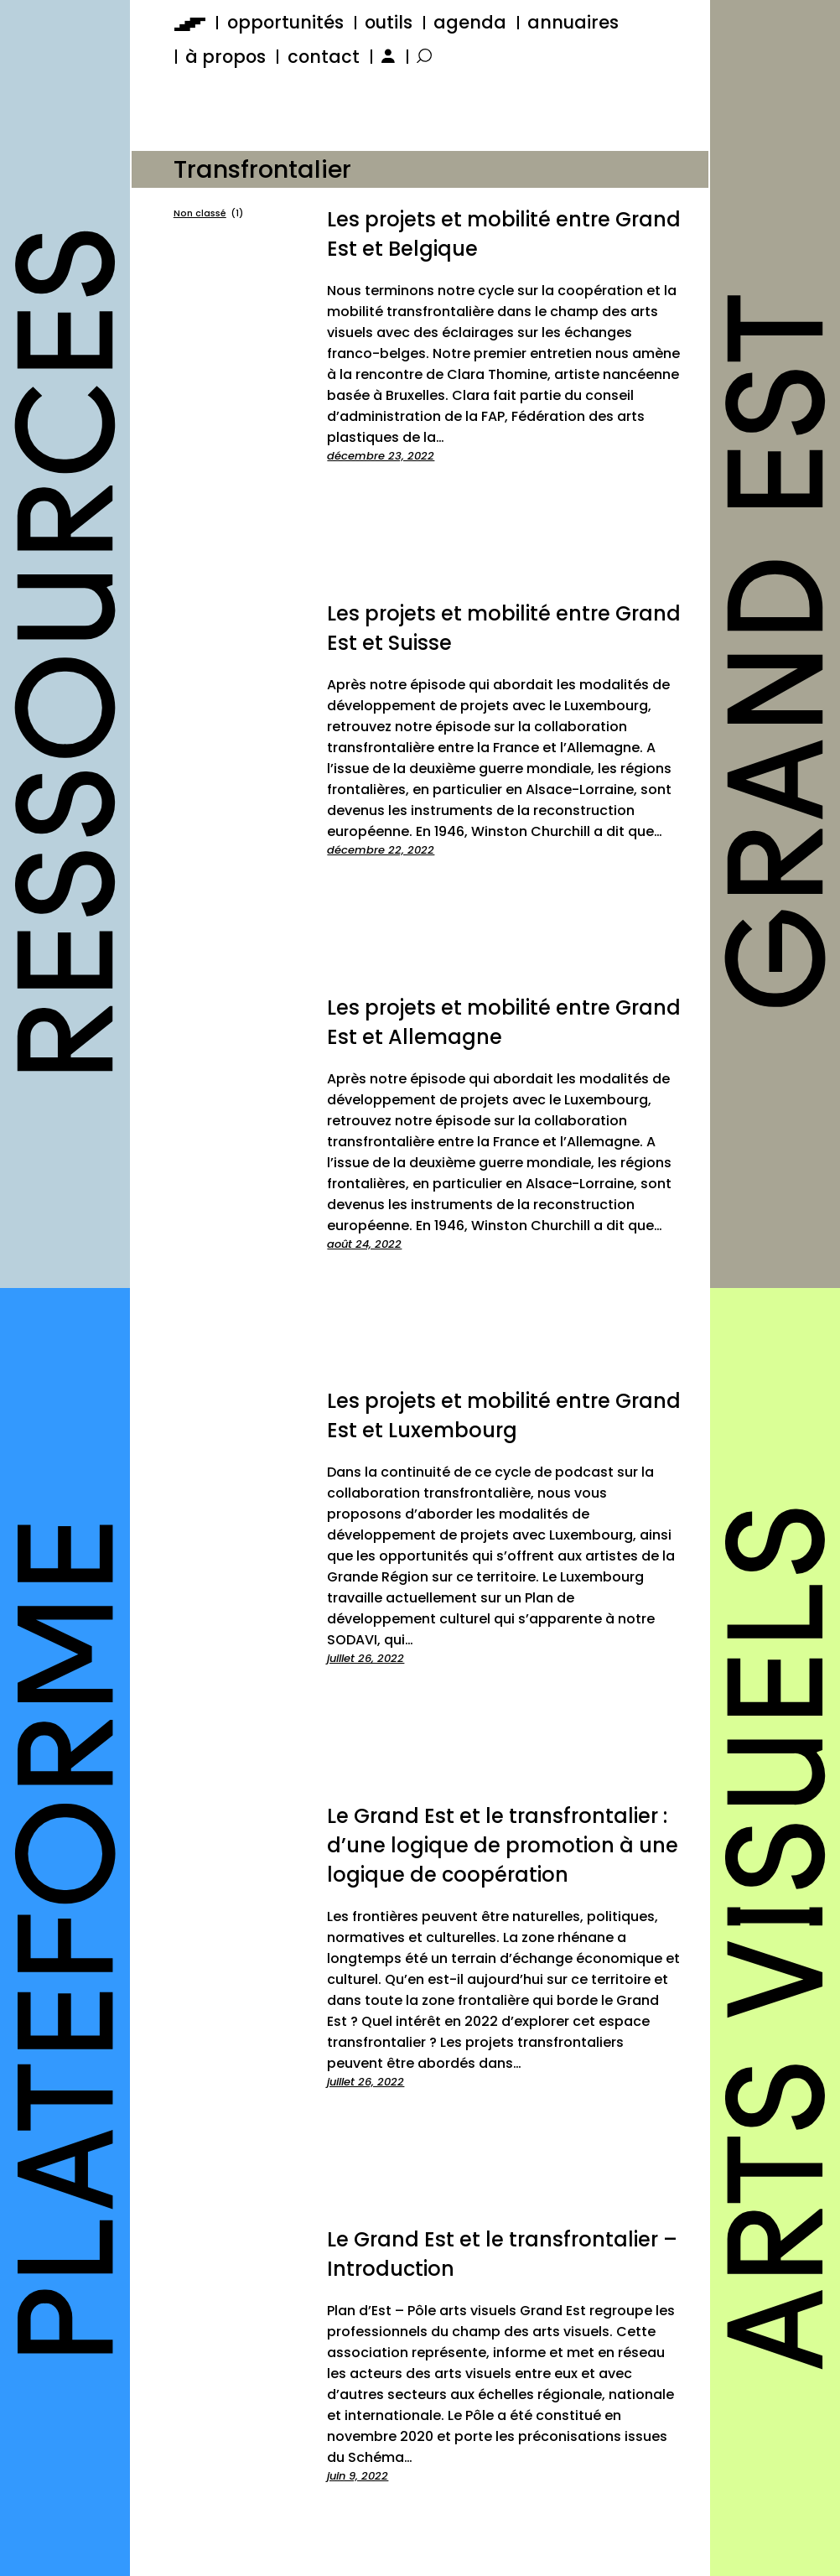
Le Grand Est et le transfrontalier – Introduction (502, 2254)
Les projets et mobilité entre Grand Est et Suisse (504, 628)
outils (388, 22)
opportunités (285, 22)
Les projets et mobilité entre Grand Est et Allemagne (504, 1022)
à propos (225, 56)
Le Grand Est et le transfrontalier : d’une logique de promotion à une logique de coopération (502, 1845)
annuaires (573, 22)
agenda (469, 22)
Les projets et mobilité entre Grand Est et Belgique (504, 233)
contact (324, 56)
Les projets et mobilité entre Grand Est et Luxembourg (504, 1415)
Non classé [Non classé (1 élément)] (208, 214)
